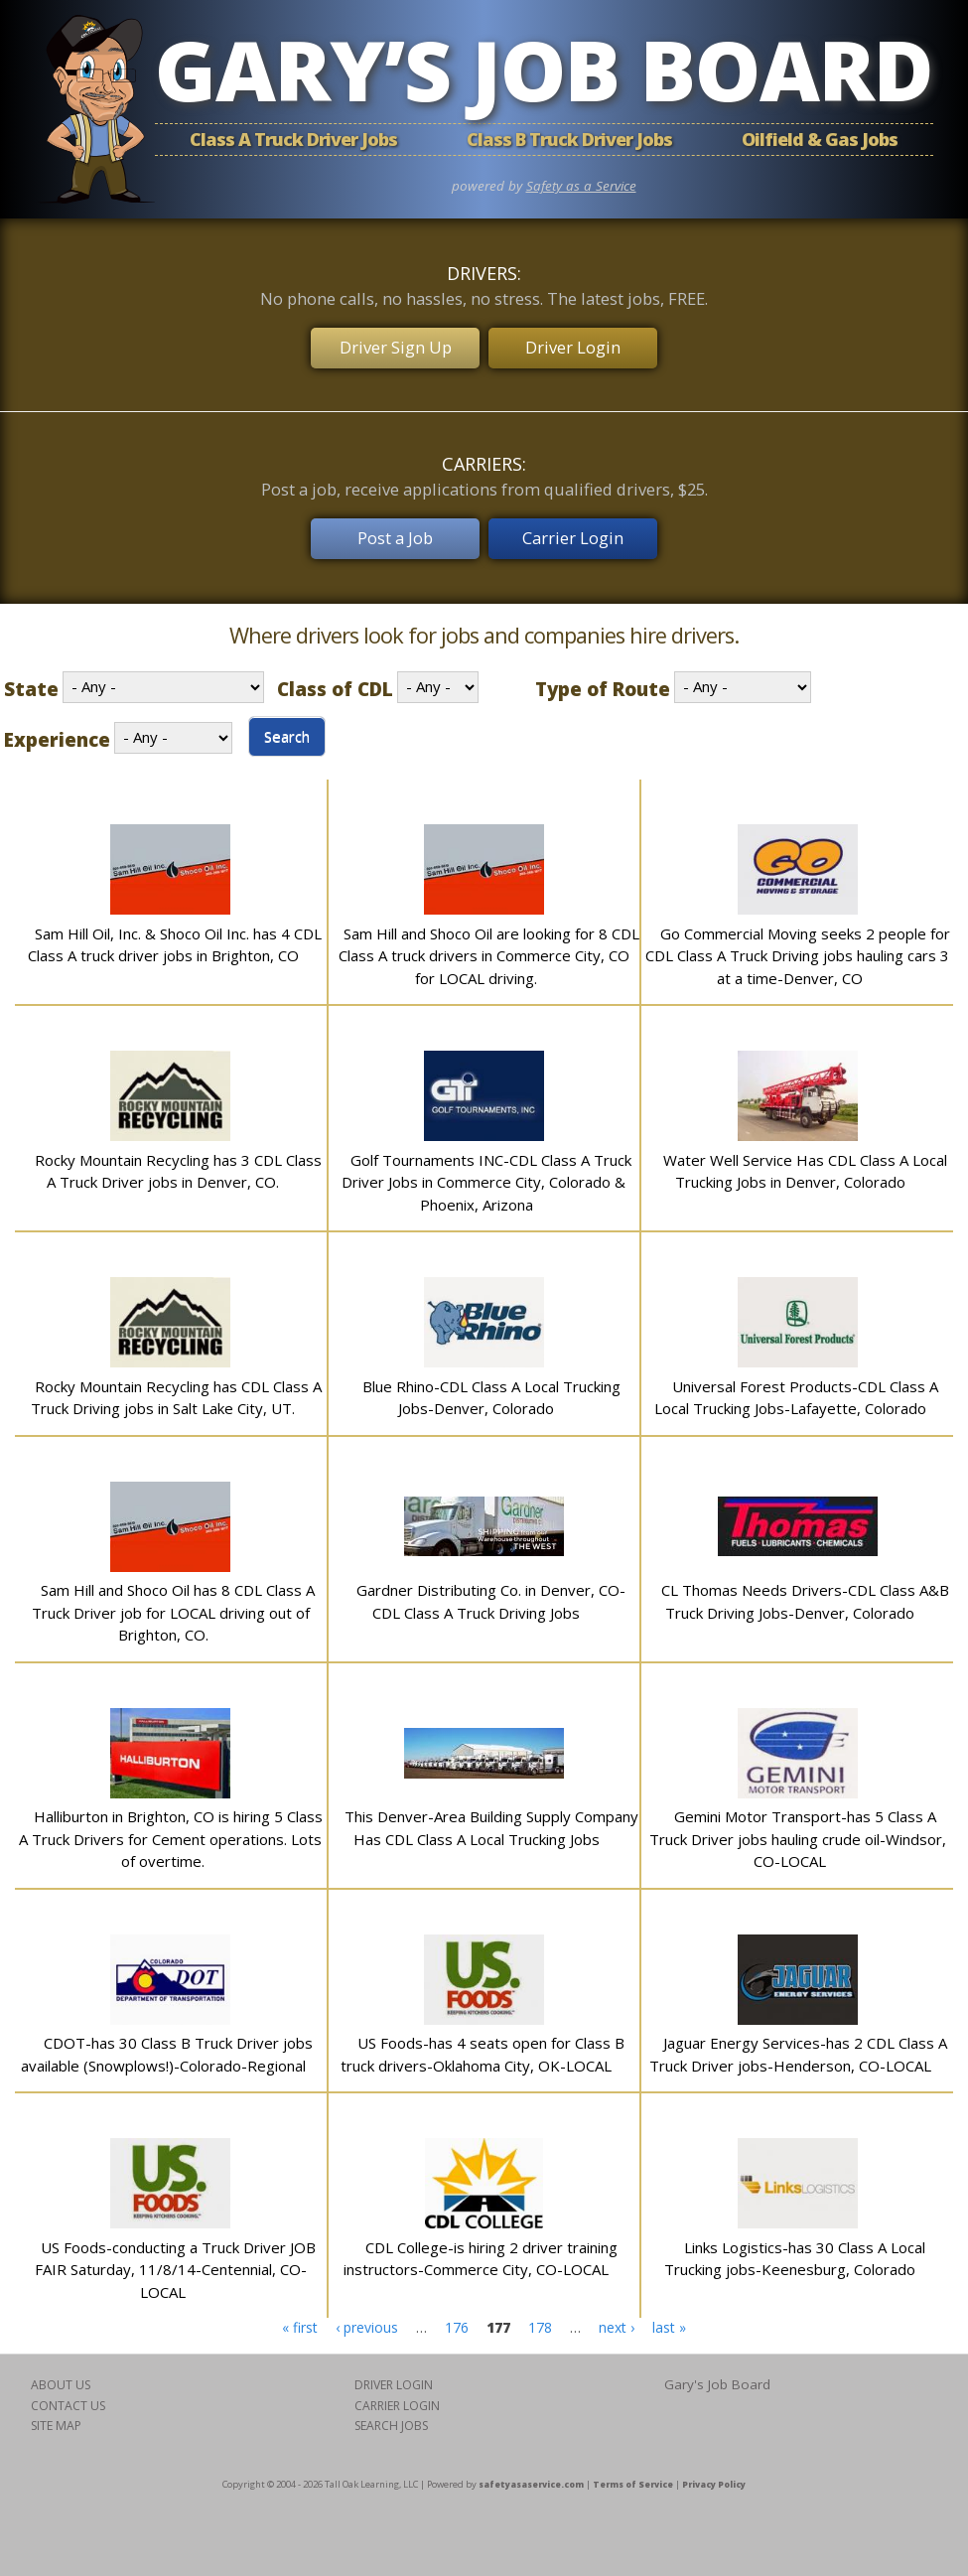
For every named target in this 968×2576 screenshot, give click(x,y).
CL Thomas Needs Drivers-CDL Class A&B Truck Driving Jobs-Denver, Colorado (805, 1585)
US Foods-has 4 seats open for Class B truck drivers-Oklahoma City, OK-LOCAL (482, 2038)
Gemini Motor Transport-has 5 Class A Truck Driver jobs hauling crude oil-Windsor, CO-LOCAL (797, 1822)
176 (457, 2311)
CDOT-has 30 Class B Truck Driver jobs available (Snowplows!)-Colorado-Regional (167, 2038)
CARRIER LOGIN (397, 2389)
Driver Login (574, 343)
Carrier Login (574, 525)
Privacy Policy (714, 2468)
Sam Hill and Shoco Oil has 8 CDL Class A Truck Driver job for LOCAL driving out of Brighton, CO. (174, 1596)
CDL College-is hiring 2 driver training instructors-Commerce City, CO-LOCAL (481, 2242)
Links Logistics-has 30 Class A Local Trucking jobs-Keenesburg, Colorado (794, 2242)
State (31, 672)
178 (540, 2311)
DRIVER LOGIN (393, 2369)
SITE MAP (56, 2409)
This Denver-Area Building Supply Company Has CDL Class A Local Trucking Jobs (491, 1811)
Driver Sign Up (394, 343)
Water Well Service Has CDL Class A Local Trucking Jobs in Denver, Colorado (805, 1155)
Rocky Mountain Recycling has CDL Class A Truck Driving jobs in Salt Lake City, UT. (176, 1381)
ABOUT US (60, 2369)
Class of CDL (335, 672)
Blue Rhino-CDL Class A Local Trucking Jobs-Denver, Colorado (491, 1381)
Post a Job (393, 525)
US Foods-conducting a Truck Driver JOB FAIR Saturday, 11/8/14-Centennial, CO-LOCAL (175, 2253)
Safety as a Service (581, 186)
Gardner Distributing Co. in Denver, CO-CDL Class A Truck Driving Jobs (490, 1585)
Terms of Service (633, 2468)
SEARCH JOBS (391, 2409)
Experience (57, 723)
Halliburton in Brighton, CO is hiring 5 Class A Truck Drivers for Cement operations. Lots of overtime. (171, 1822)
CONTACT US (68, 2389)
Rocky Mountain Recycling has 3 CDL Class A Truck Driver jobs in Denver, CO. (178, 1155)
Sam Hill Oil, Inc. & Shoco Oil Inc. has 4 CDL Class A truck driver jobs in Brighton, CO (175, 929)
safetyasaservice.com (531, 2468)
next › (616, 2311)
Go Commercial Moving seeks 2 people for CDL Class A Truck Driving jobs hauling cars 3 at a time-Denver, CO (797, 940)
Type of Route (602, 672)
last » (669, 2311)
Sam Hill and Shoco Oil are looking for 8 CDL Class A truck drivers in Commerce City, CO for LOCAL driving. (489, 940)
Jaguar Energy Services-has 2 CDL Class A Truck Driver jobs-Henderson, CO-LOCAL (798, 2038)
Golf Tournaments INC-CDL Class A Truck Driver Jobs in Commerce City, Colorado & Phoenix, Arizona (486, 1166)
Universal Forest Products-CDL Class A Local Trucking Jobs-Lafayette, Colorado (796, 1381)
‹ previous (367, 2311)
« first (300, 2311)
